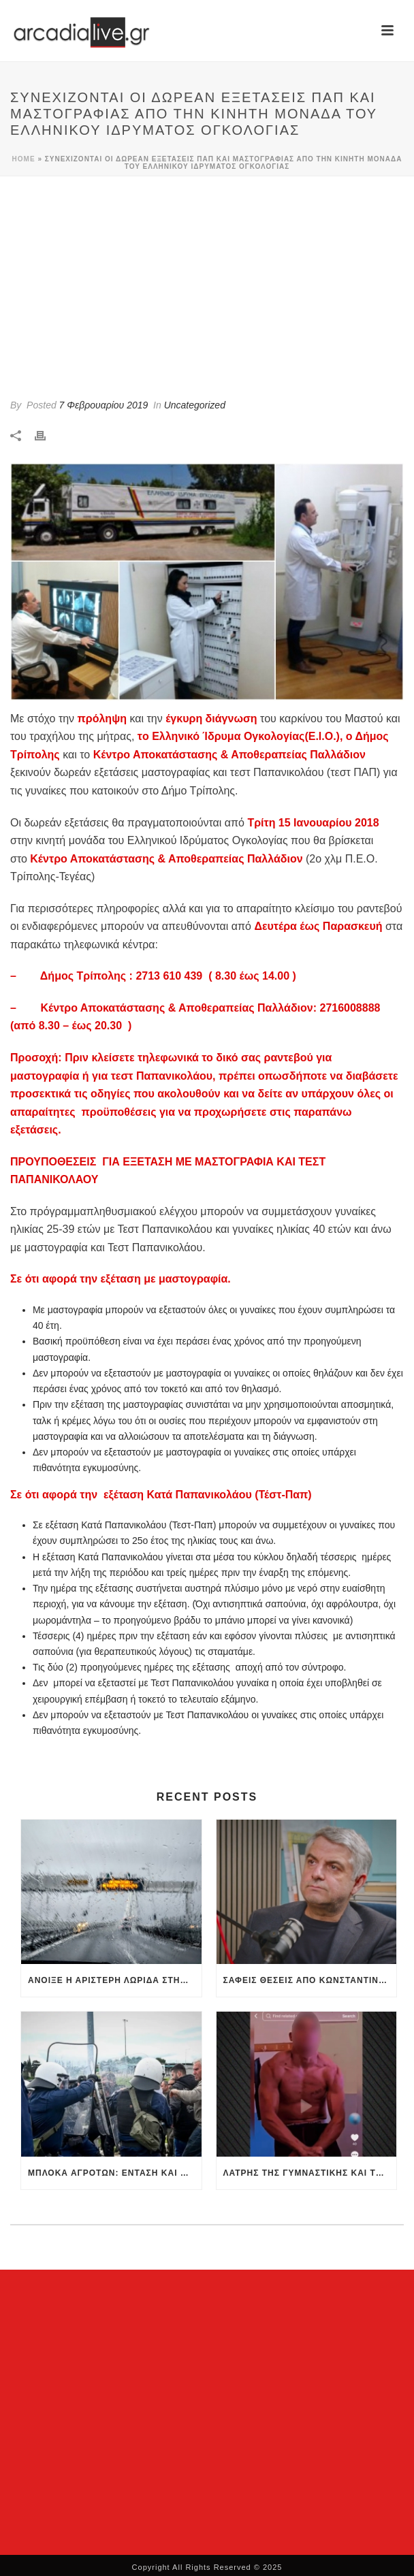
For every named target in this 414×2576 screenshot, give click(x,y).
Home (23, 159)
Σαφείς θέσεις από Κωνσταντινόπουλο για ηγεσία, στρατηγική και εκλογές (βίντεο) (310, 1980)
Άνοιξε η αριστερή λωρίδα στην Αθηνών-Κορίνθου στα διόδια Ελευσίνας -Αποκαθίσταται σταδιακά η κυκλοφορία (115, 1980)
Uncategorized (194, 405)
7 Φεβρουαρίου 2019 (103, 405)
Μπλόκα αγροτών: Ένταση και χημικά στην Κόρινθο (115, 2173)
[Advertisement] (207, 278)
